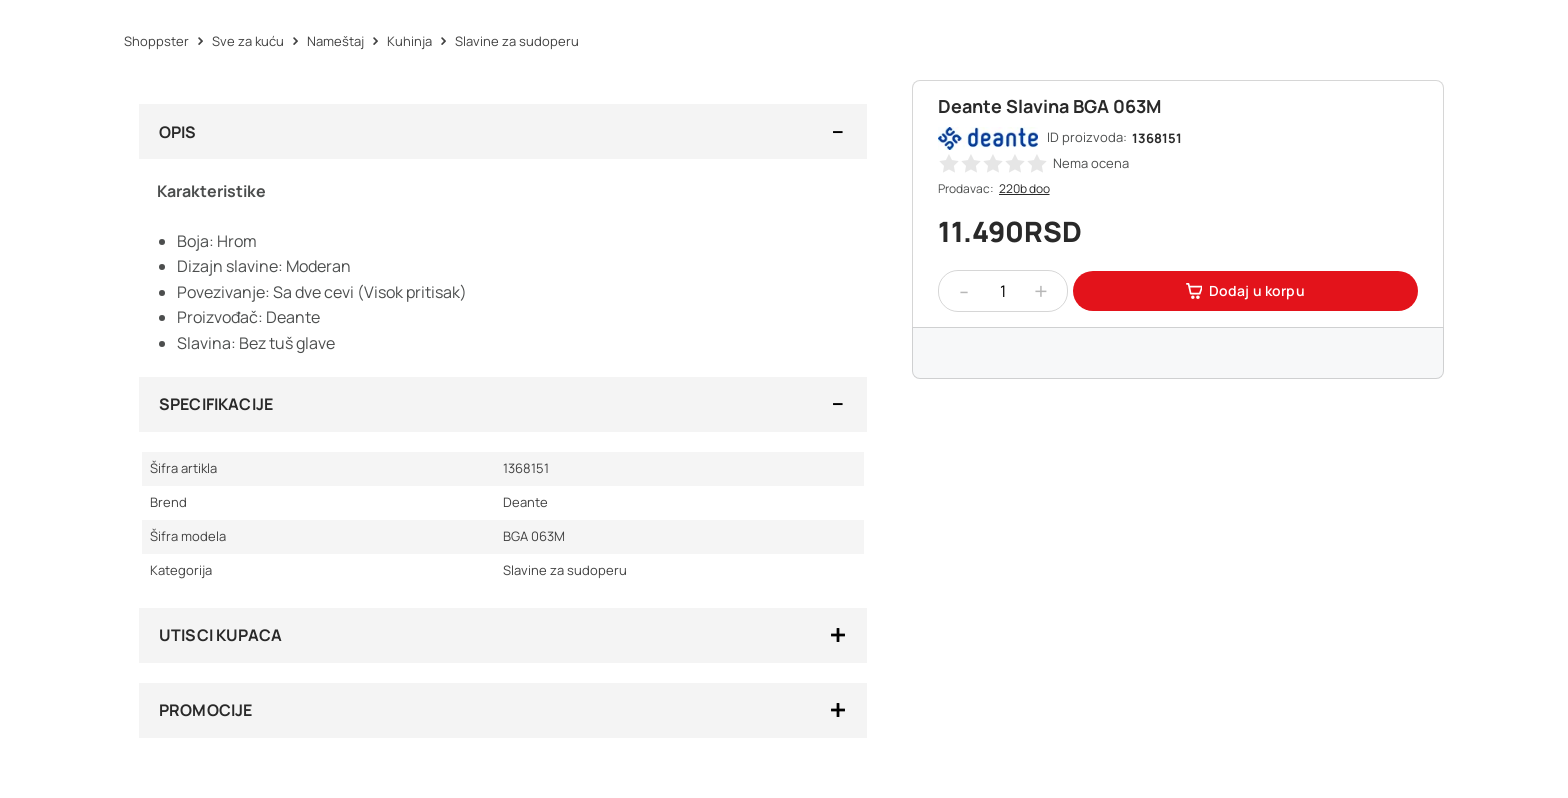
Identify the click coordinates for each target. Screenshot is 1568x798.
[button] (949, 163)
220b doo (1024, 188)
